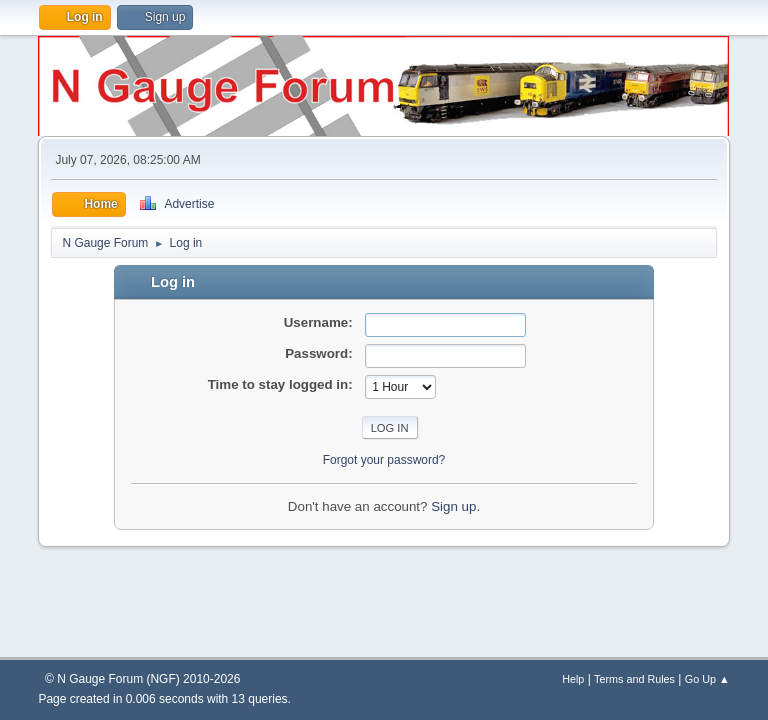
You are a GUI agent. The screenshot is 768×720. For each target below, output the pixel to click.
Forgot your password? (384, 460)
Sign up (453, 506)
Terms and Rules (634, 679)
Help (573, 679)
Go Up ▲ (707, 679)
